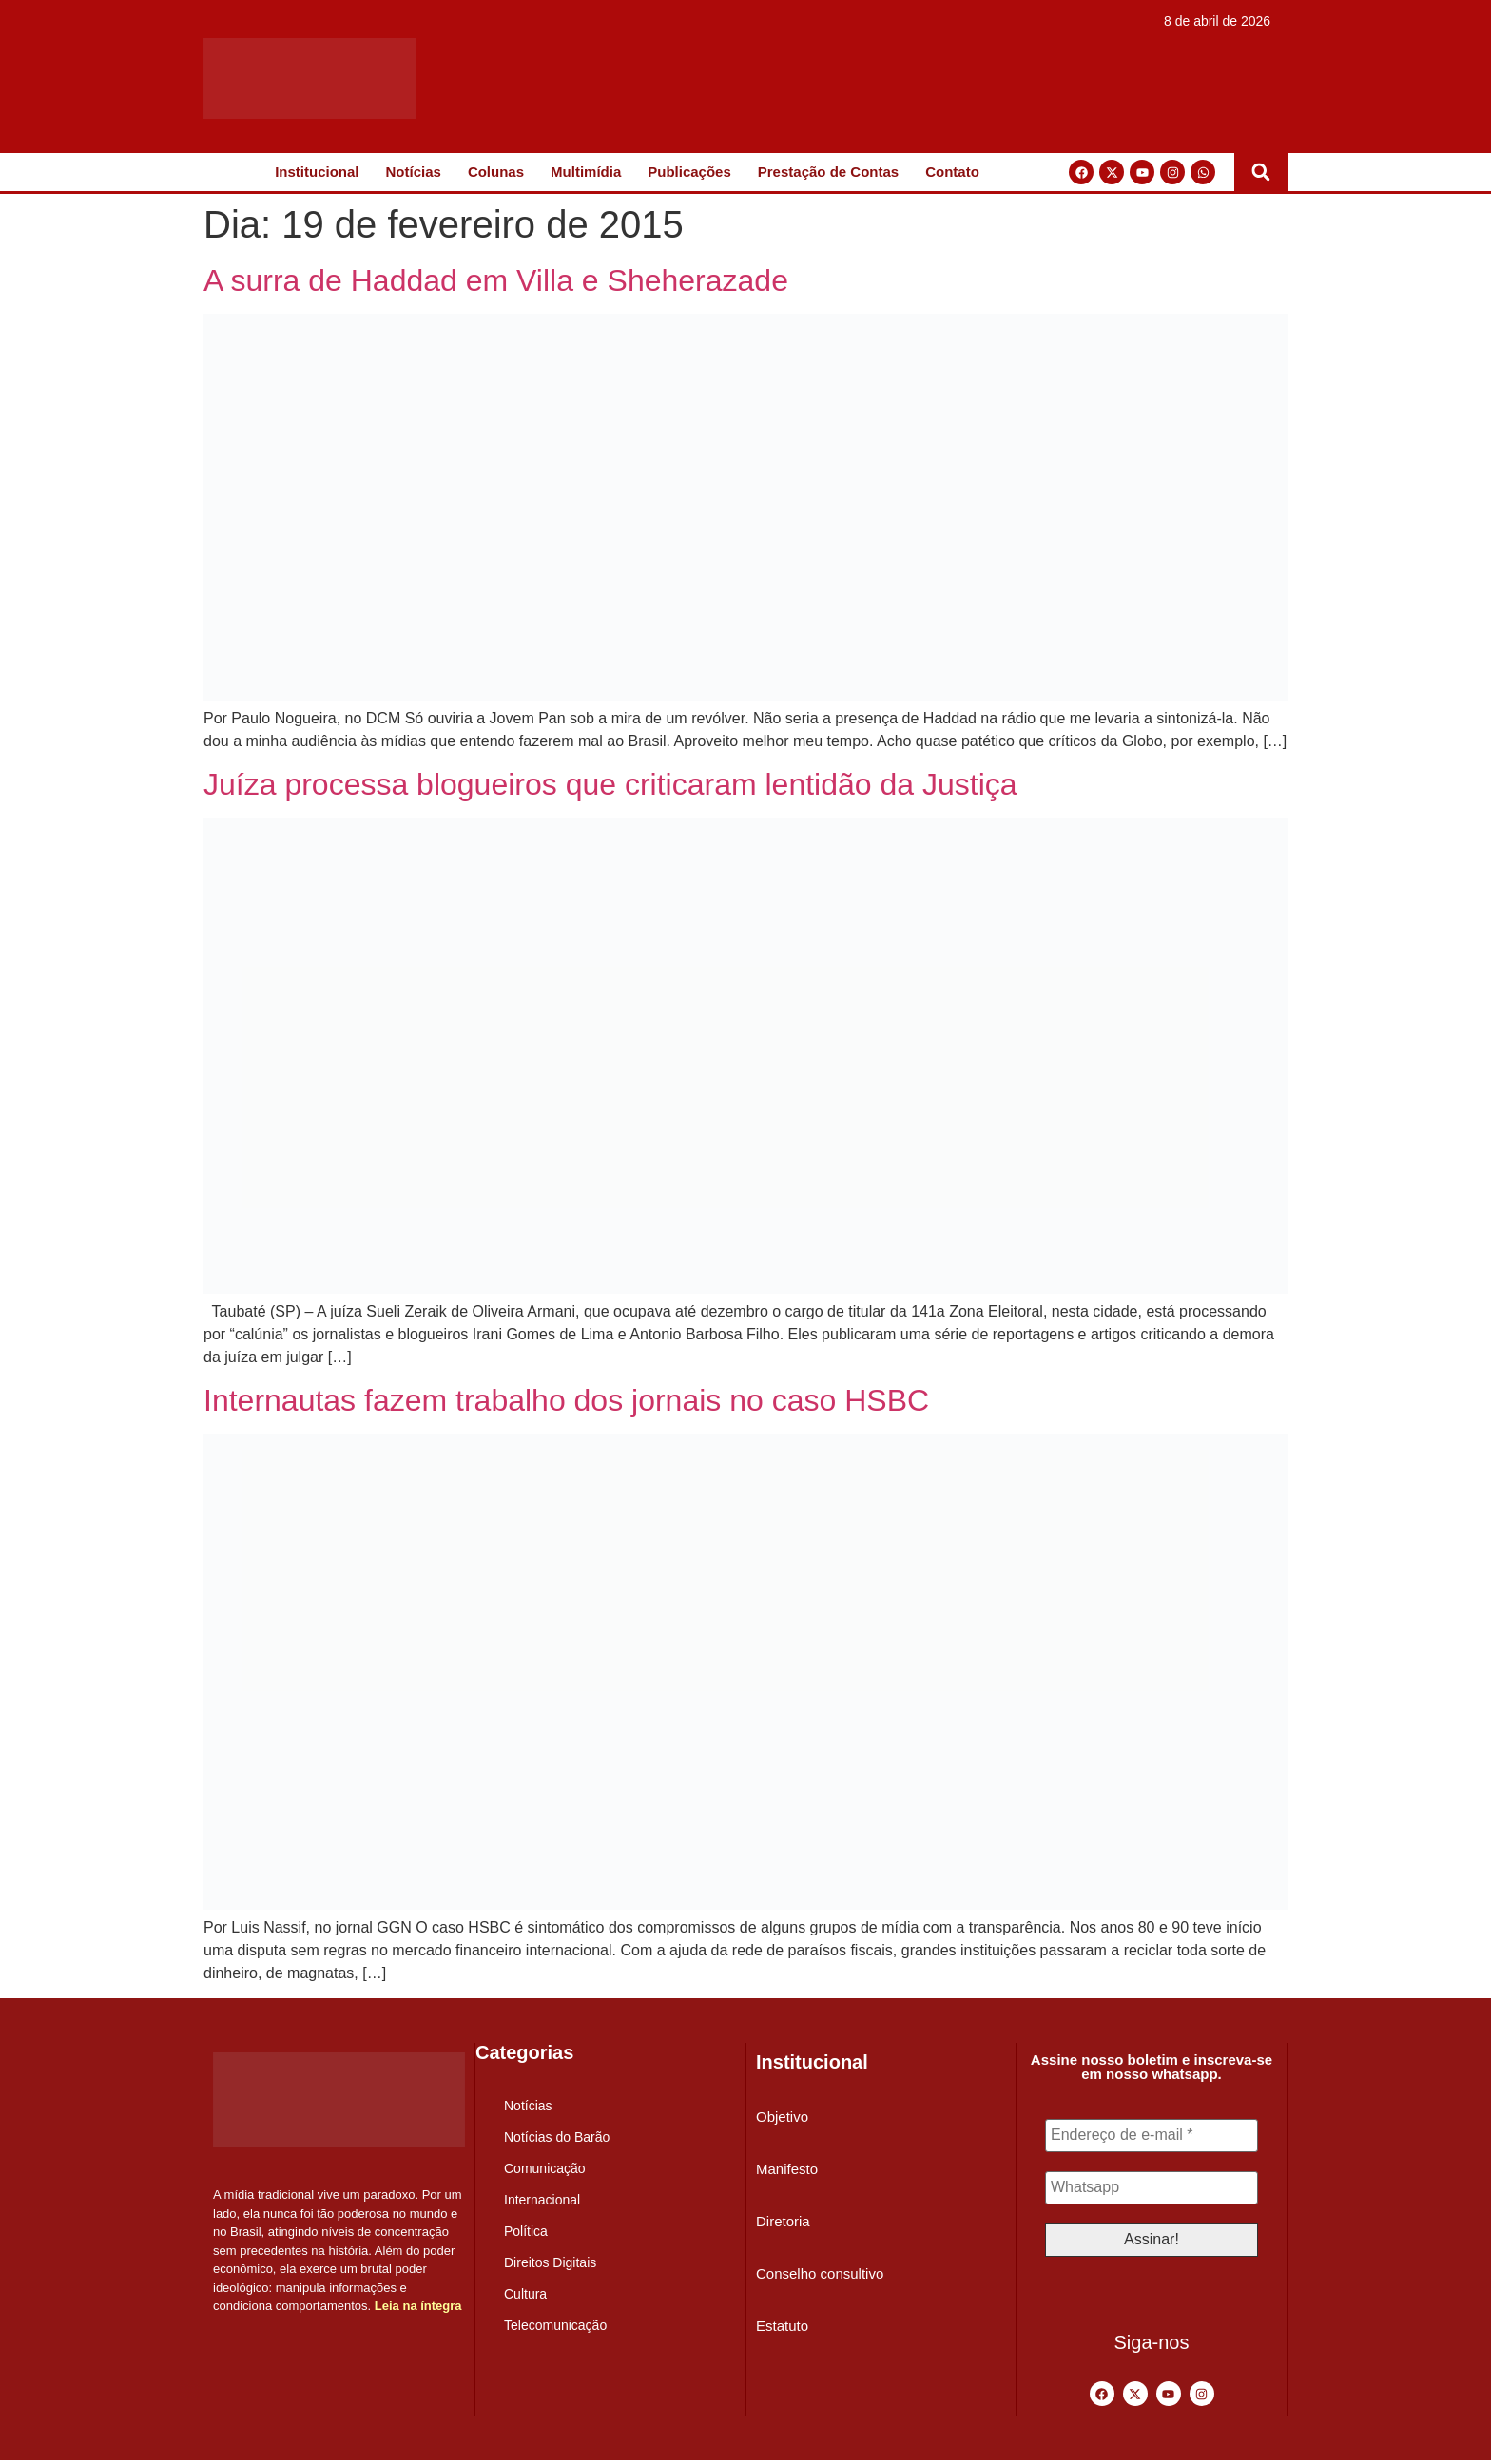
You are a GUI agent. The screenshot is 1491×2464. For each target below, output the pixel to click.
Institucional (316, 172)
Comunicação (545, 2168)
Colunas (496, 172)
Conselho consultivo (819, 2273)
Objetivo (782, 2116)
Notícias (413, 172)
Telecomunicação (555, 2325)
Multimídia (586, 172)
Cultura (525, 2293)
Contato (952, 172)
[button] (1261, 172)
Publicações (689, 172)
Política (526, 2231)
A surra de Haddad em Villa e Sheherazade (495, 280)
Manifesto (787, 2169)
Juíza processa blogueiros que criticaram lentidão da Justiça (610, 784)
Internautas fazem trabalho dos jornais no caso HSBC (566, 1400)
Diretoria (783, 2221)
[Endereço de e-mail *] (1151, 2136)
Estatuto (782, 2326)
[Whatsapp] (1151, 2189)
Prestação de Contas (828, 172)
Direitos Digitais (550, 2262)
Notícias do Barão (557, 2137)
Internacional (542, 2199)
